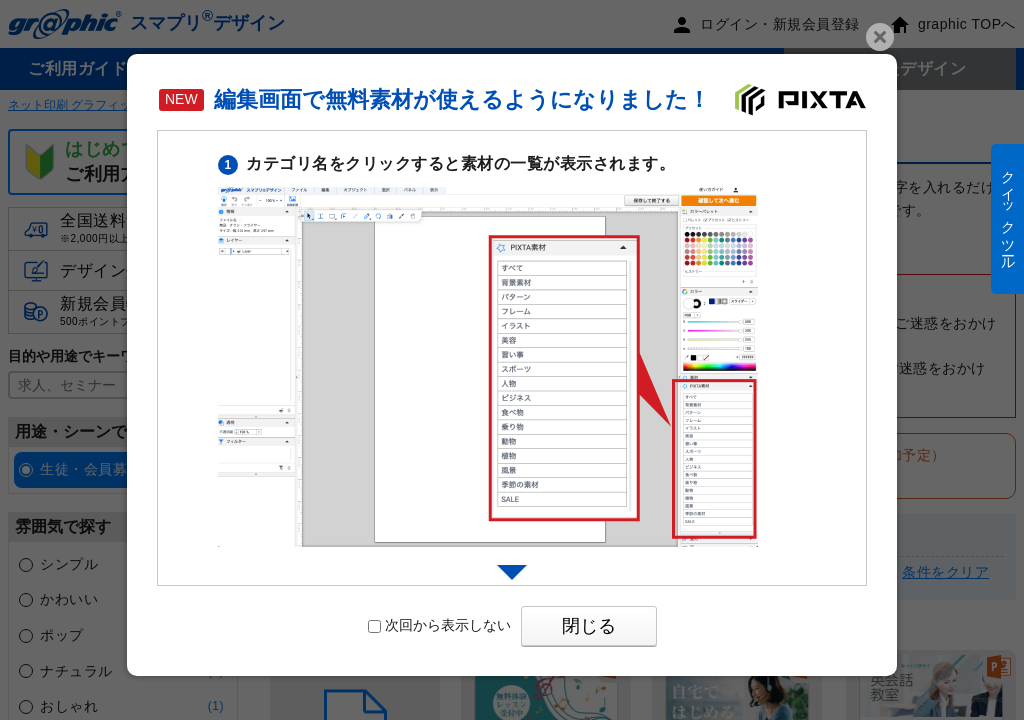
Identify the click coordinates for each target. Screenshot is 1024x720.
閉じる (589, 626)
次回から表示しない (439, 625)
